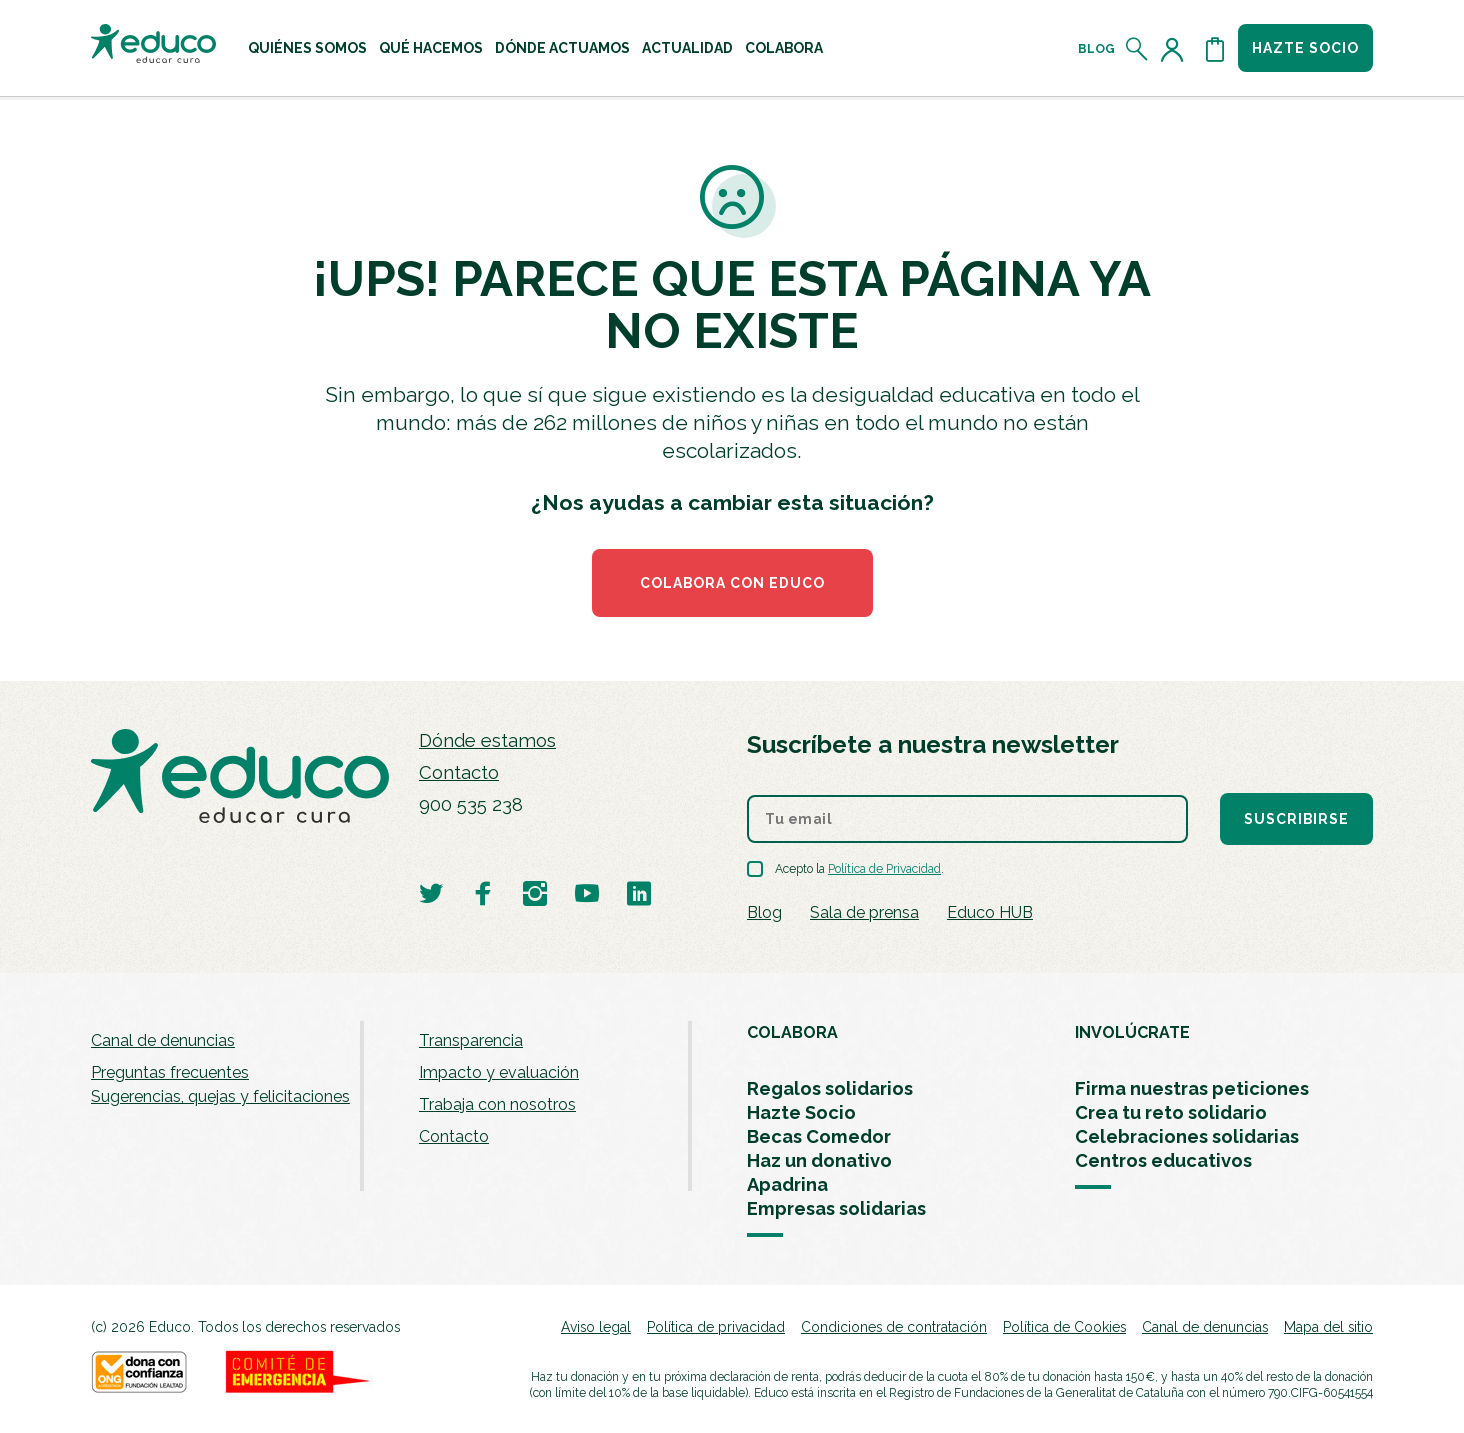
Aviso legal (596, 1327)
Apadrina (787, 1184)
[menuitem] (307, 48)
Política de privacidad (716, 1327)
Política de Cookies (1064, 1327)
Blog (1096, 49)
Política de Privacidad (884, 869)
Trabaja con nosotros (497, 1104)
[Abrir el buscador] (1137, 49)
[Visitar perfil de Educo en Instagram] (535, 892)
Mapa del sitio (1328, 1327)
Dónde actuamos (562, 48)
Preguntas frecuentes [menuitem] (170, 1072)
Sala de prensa (864, 912)
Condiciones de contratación (894, 1327)
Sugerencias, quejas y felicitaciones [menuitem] (220, 1096)
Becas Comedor (819, 1136)
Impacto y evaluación (499, 1072)
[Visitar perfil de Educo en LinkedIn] (639, 892)
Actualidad (687, 48)
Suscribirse (1296, 819)
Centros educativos (1163, 1160)
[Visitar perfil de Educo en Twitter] (431, 892)
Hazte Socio (801, 1112)
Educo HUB (990, 912)
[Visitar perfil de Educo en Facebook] (483, 892)
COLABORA (792, 1032)
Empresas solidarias (836, 1208)
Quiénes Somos (307, 48)
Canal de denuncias (163, 1040)
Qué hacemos (431, 48)
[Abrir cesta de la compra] (1215, 49)
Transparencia (471, 1040)
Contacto (459, 772)
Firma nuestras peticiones (1192, 1088)
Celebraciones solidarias (1187, 1136)
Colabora (784, 48)
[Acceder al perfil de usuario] (1176, 49)
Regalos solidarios (830, 1088)
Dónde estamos (487, 740)
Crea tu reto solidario (1171, 1112)
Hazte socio (1305, 48)
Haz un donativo (819, 1160)
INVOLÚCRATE (1132, 1032)
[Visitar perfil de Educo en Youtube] (587, 892)
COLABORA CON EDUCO (732, 583)
